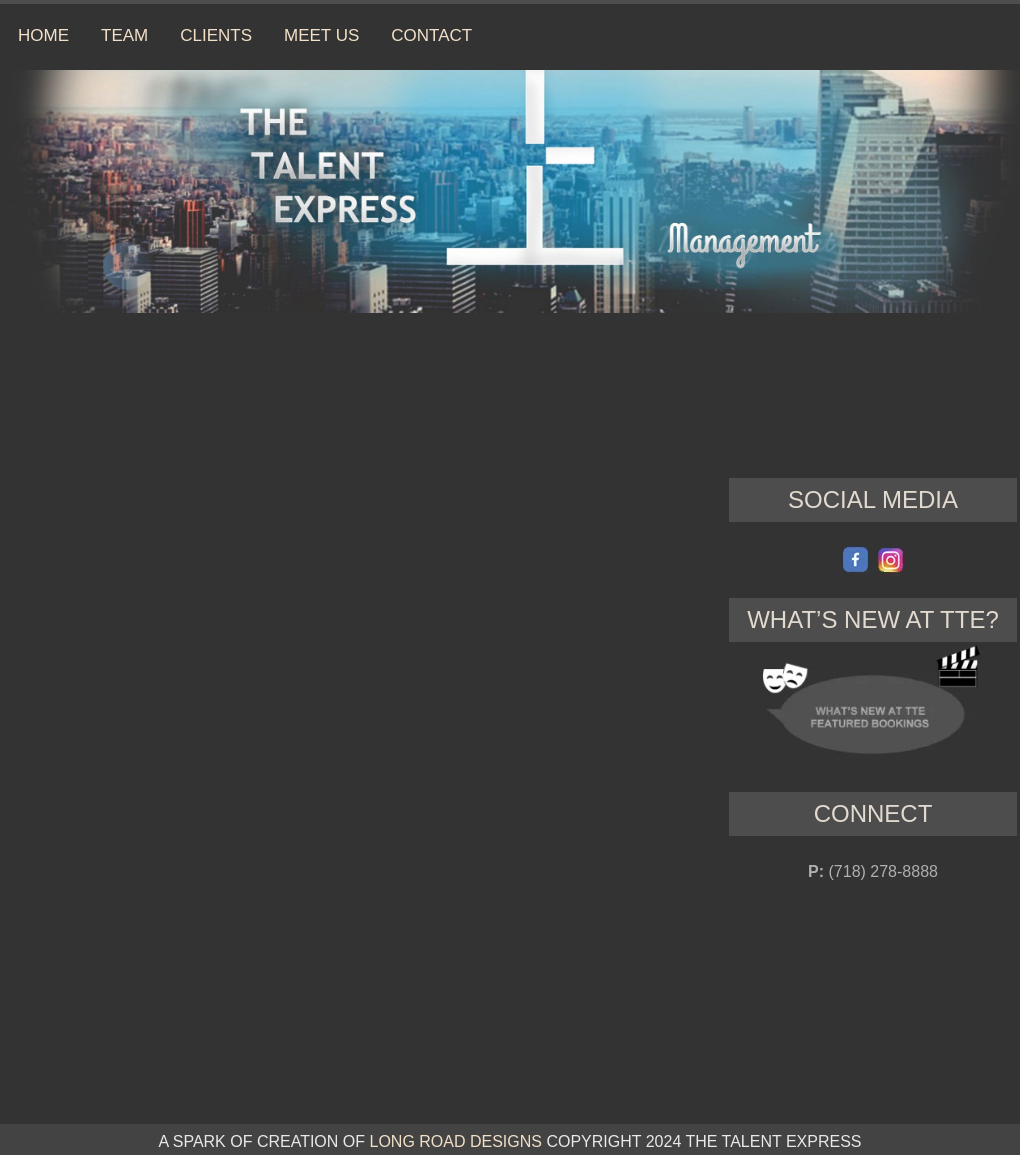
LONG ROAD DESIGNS (455, 1141)
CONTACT (431, 35)
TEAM (124, 35)
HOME (43, 35)
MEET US (321, 35)
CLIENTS (216, 35)
